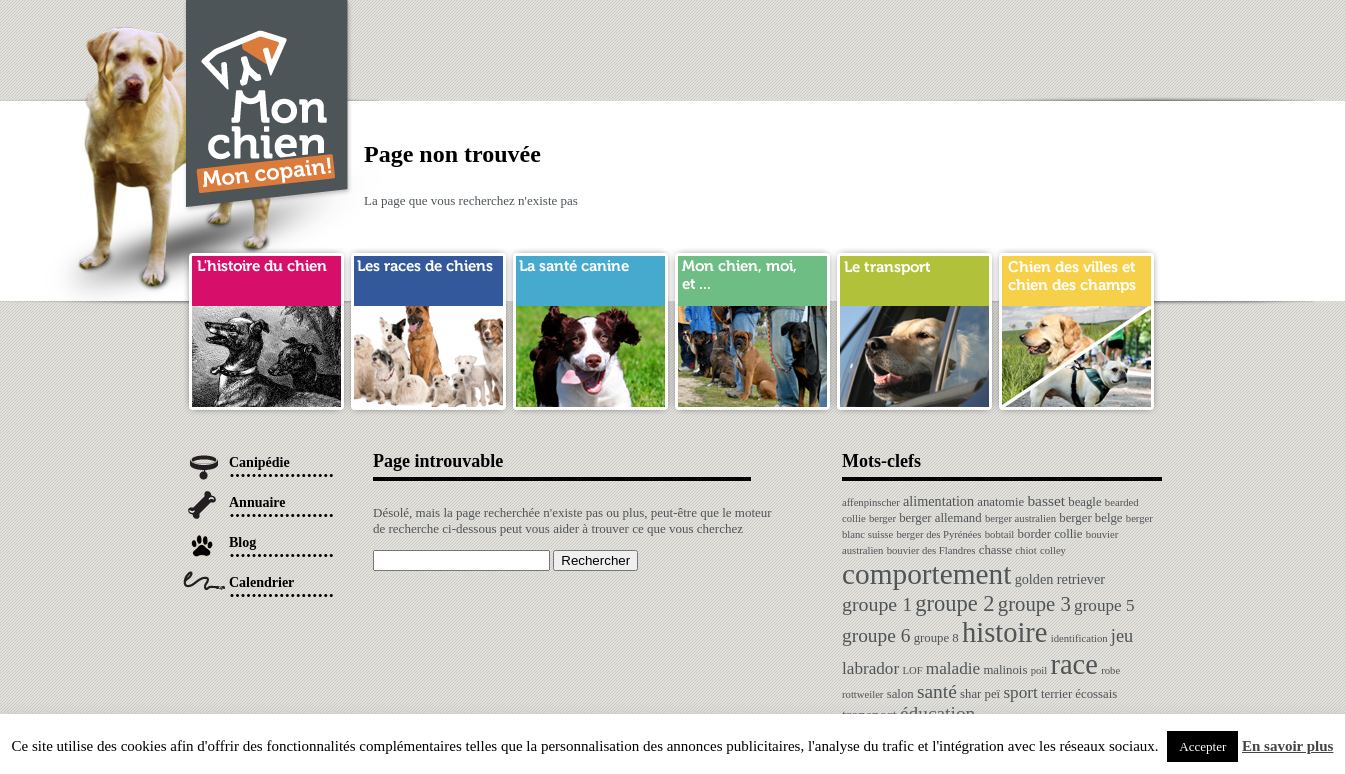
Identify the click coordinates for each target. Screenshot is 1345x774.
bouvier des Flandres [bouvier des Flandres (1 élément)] (931, 550)
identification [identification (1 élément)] (1079, 638)
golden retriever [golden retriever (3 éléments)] (1060, 579)
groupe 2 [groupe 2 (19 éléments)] (954, 603)
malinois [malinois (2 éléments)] (1005, 670)
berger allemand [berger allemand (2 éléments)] (940, 518)
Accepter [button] (1202, 746)
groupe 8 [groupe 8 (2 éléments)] (936, 638)
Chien (268, 106)
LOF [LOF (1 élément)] (912, 670)
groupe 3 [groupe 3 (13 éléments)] (1034, 604)
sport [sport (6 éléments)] (1020, 692)
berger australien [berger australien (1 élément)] (1020, 518)
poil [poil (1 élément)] (1039, 670)
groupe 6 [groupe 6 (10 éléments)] (876, 635)
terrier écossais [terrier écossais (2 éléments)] (1079, 694)
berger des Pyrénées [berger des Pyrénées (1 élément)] (938, 534)
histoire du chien (266, 274)
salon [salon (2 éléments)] (900, 694)
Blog (242, 542)
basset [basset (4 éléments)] (1046, 500)
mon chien (752, 274)
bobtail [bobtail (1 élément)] (1000, 534)
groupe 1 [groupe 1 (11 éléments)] (877, 604)
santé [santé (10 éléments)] (937, 691)
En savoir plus (1287, 746)
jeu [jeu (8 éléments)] (1122, 636)
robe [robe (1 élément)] (1110, 670)
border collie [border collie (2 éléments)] (1050, 534)
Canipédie (259, 462)
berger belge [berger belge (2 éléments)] (1090, 518)
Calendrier (261, 582)
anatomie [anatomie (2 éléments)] (1000, 502)
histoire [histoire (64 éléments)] (1005, 632)
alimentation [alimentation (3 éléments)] (938, 501)
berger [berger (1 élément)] (882, 518)
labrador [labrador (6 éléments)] (870, 668)
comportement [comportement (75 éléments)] (926, 574)
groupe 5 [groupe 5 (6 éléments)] (1104, 605)
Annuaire (257, 502)
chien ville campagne (1076, 274)
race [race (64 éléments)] (1073, 664)
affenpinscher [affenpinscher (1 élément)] (871, 502)
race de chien (428, 274)
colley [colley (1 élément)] (1053, 550)
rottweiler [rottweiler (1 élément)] (862, 694)
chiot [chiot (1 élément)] (1025, 550)
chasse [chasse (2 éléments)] (995, 550)
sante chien (590, 274)
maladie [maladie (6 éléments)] (953, 668)
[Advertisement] (798, 45)
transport (914, 274)
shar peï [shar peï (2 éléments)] (980, 694)
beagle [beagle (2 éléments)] (1084, 502)
